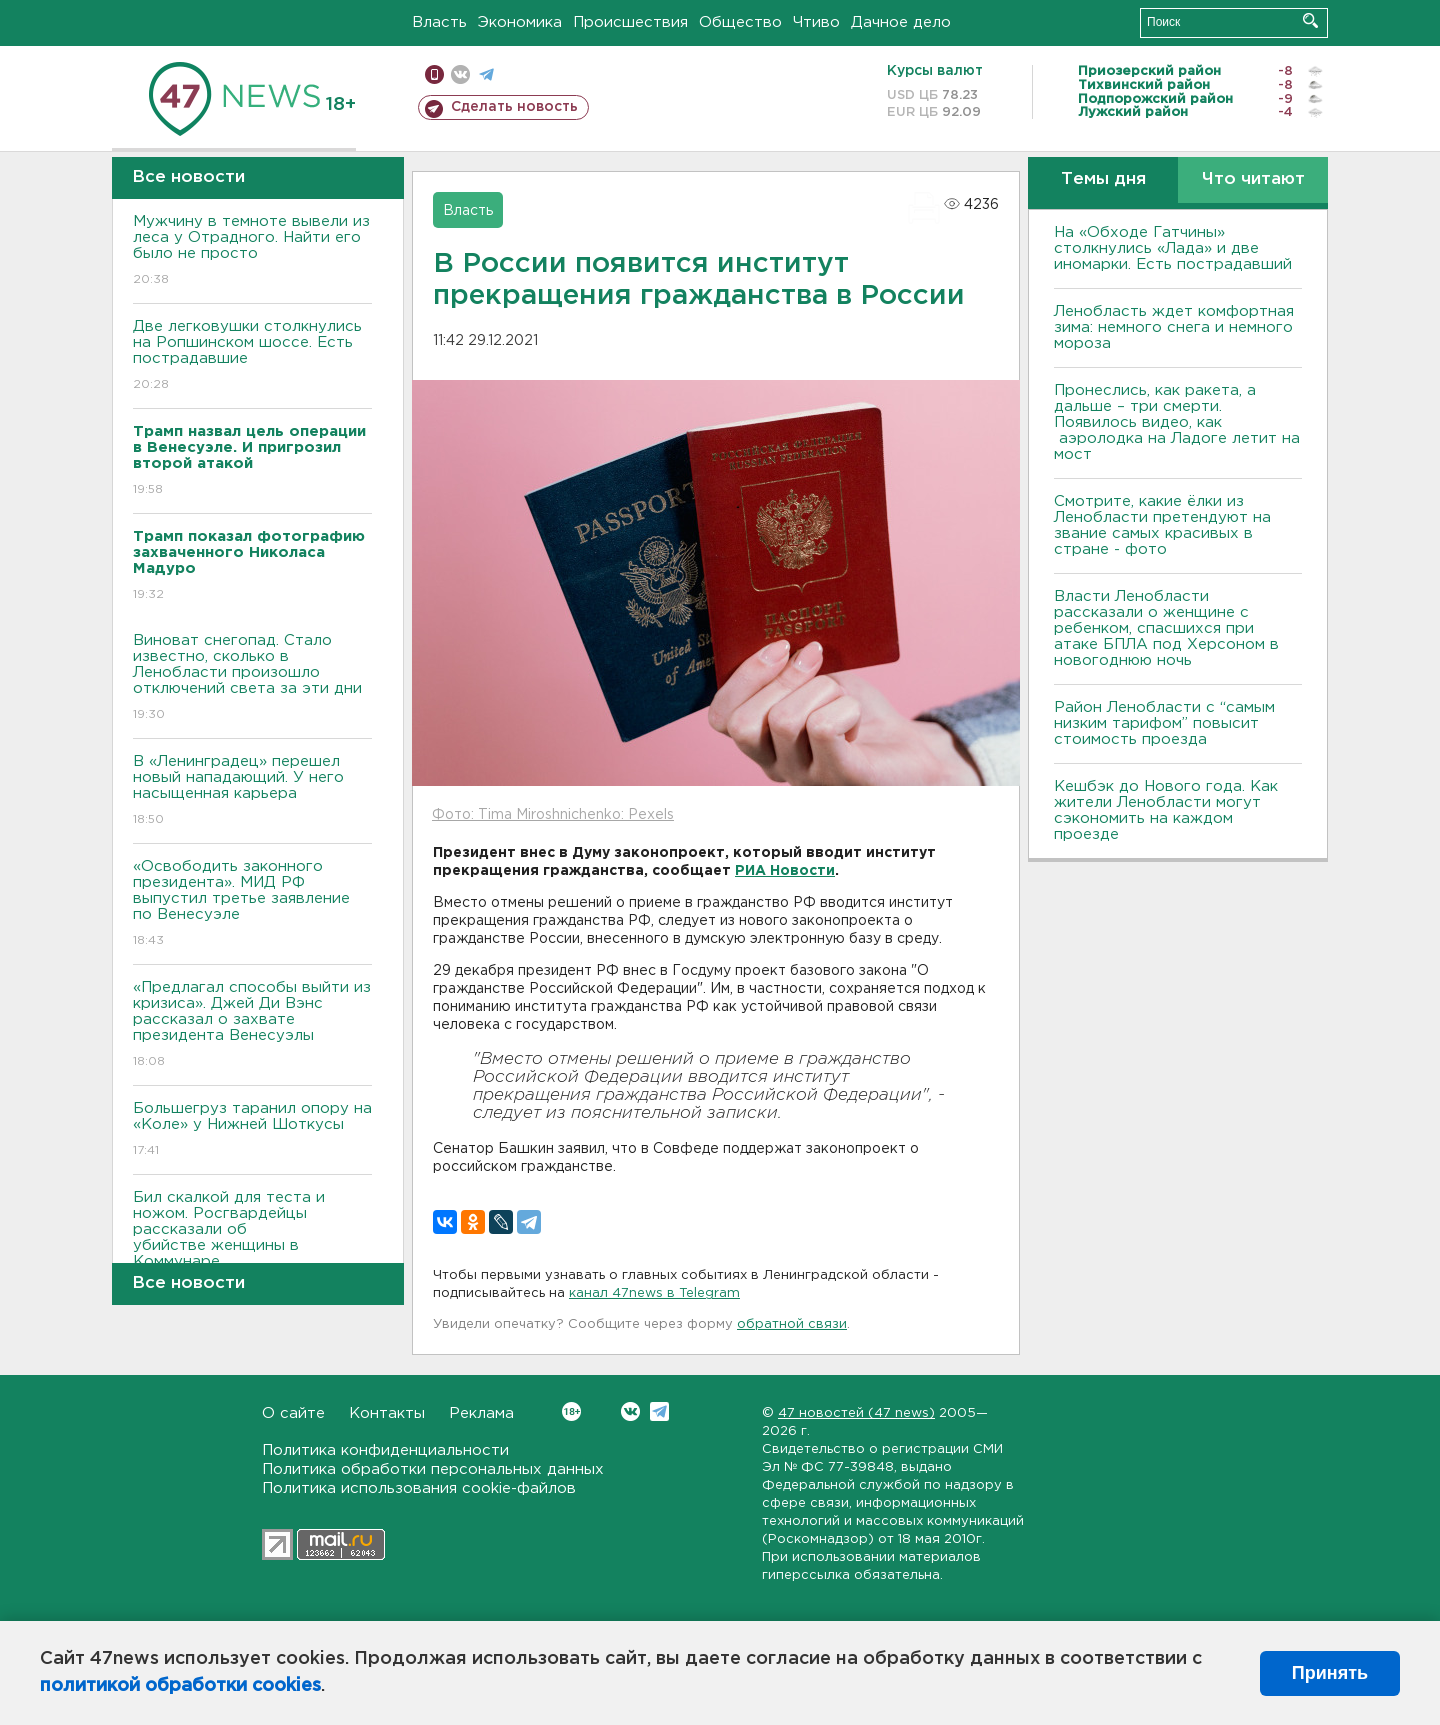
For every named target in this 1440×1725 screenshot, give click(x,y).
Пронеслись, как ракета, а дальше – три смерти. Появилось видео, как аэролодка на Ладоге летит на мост (1177, 422)
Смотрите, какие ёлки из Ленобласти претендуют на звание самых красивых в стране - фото (1162, 525)
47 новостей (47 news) (856, 1413)
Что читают (1253, 179)
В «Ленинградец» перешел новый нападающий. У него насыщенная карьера (252, 791)
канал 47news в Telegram (654, 1293)
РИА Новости (785, 871)
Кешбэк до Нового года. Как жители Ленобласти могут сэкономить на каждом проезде (1166, 810)
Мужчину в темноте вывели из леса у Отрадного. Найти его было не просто (252, 251)
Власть (439, 22)
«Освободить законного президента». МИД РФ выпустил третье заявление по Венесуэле (252, 904)
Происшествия (630, 22)
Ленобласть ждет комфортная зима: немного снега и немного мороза (1174, 327)
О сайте (293, 1413)
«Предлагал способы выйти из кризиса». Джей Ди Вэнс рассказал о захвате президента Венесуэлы (252, 1025)
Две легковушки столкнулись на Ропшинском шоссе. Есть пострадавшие (252, 356)
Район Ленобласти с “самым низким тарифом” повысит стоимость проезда (1164, 723)
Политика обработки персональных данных (433, 1469)
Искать (1310, 20)
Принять (1330, 1673)
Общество (740, 22)
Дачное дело (901, 22)
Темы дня (1103, 179)
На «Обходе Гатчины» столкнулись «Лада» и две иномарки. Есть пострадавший (1173, 248)
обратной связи (792, 1324)
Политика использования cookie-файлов (419, 1488)
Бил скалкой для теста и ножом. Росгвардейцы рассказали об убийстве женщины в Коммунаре (252, 1243)
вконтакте (460, 74)
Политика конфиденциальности (385, 1450)
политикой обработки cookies (180, 1686)
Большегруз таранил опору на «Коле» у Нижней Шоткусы (252, 1130)
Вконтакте (571, 1411)
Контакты (387, 1413)
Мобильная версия (434, 74)
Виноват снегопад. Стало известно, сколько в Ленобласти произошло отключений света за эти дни (252, 678)
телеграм (486, 74)
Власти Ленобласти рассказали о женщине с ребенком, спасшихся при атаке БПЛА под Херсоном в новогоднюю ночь (1166, 628)
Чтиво (816, 22)
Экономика (520, 22)
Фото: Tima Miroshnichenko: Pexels (553, 815)
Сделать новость (514, 107)
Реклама (481, 1413)
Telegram (659, 1411)
